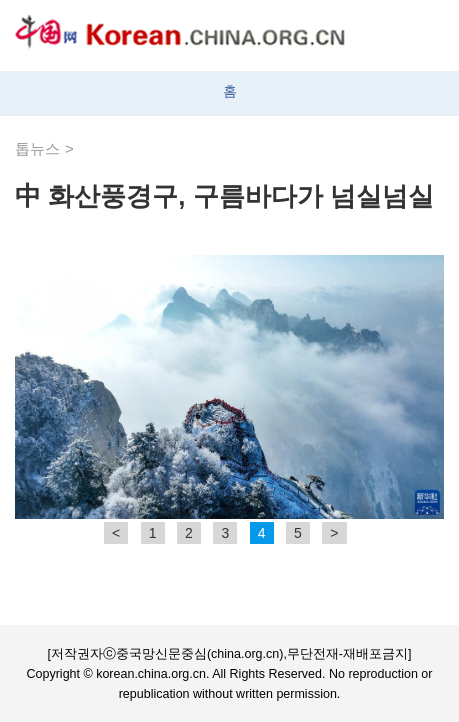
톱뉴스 (37, 148)
